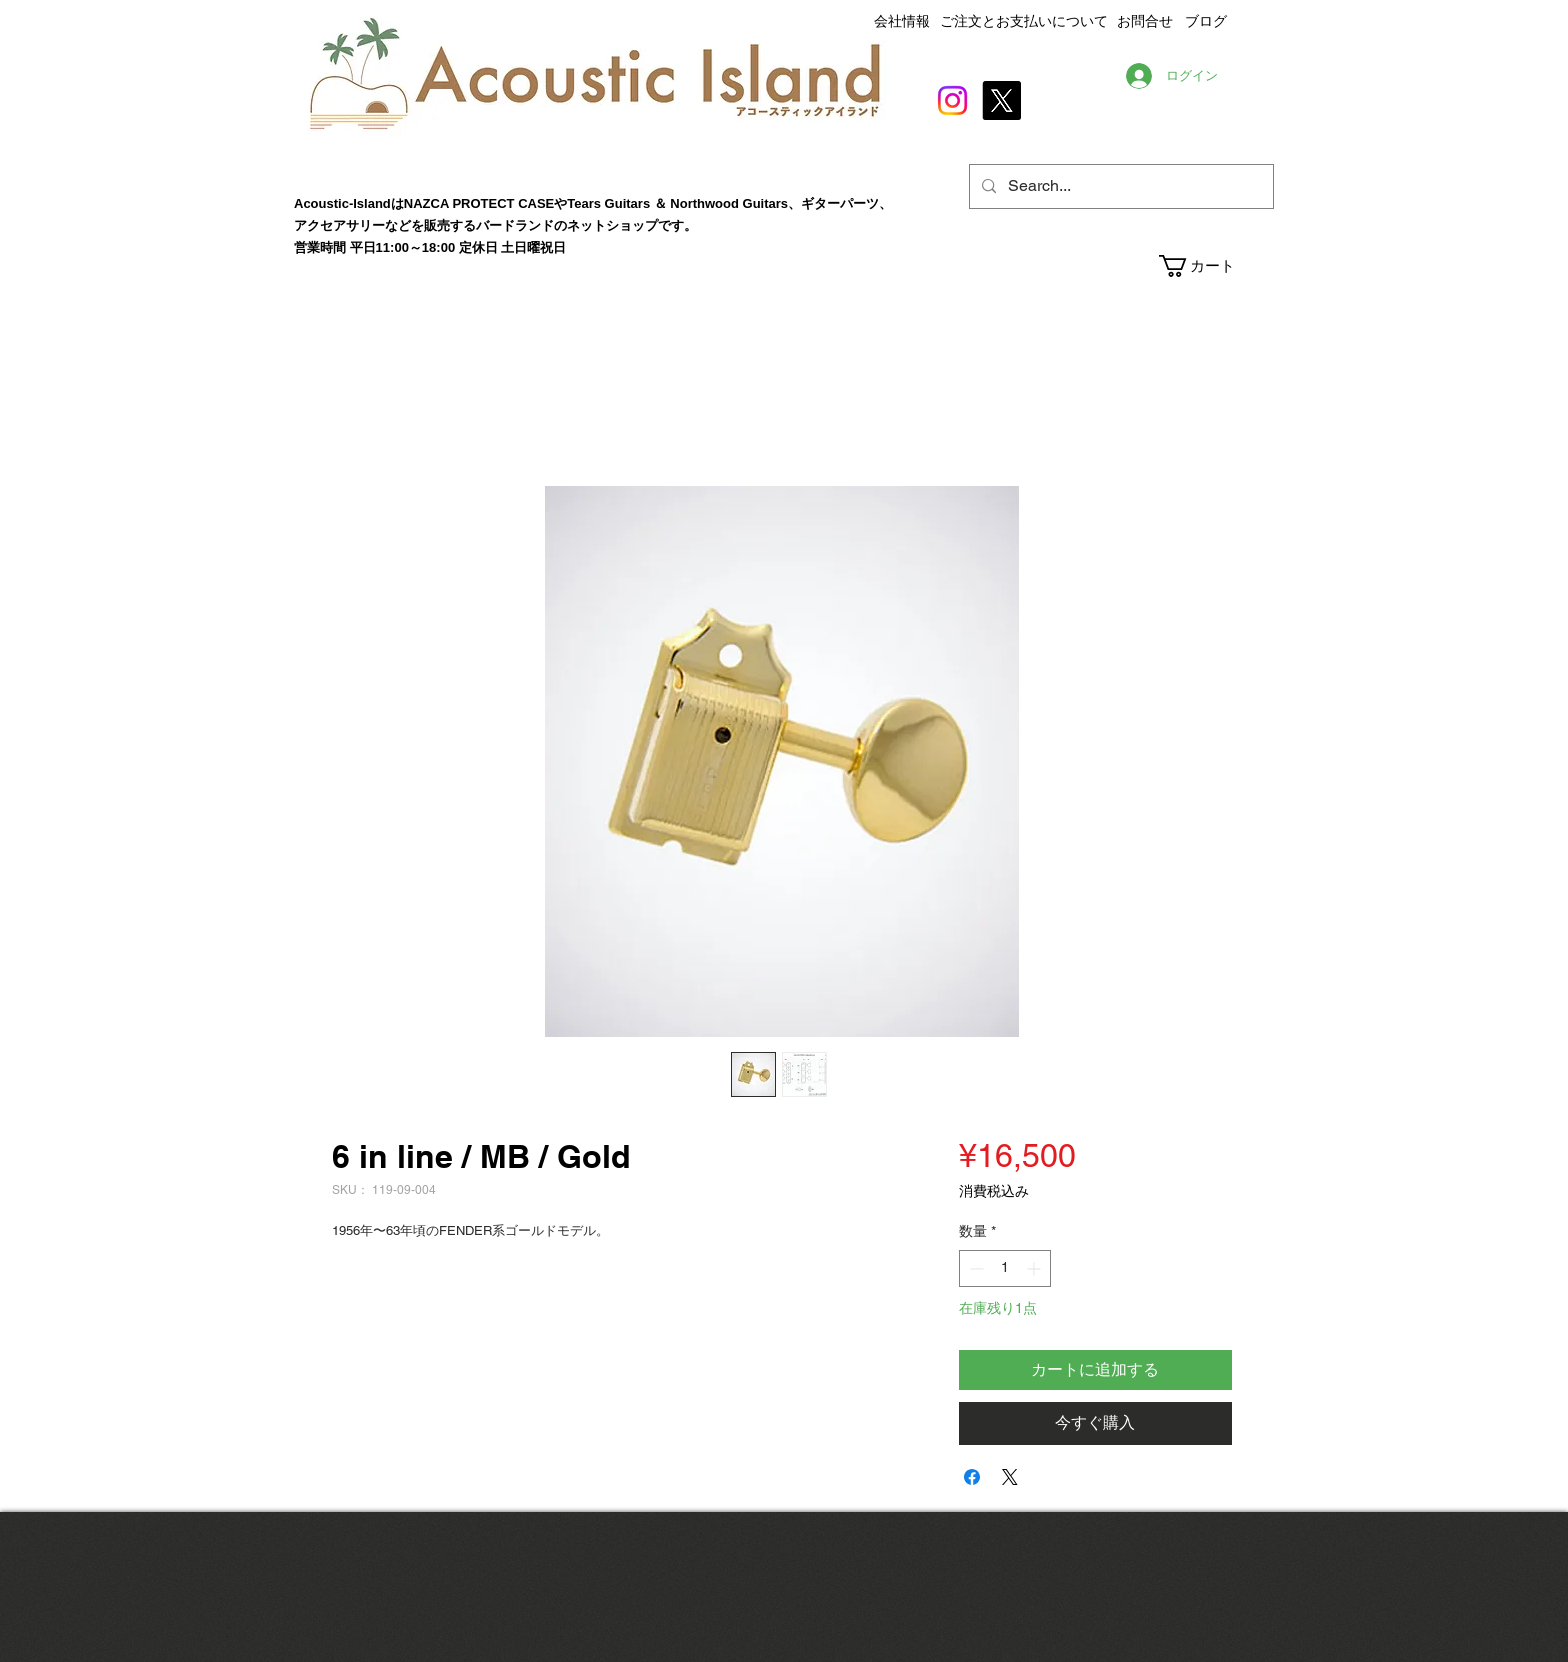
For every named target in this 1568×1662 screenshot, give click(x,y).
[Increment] (1035, 1268)
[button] (1215, 266)
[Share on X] (1010, 1477)
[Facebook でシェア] (972, 1477)
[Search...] (1119, 186)
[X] (1001, 100)
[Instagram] (952, 100)
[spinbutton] (1005, 1268)
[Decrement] (974, 1268)
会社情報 (902, 21)
